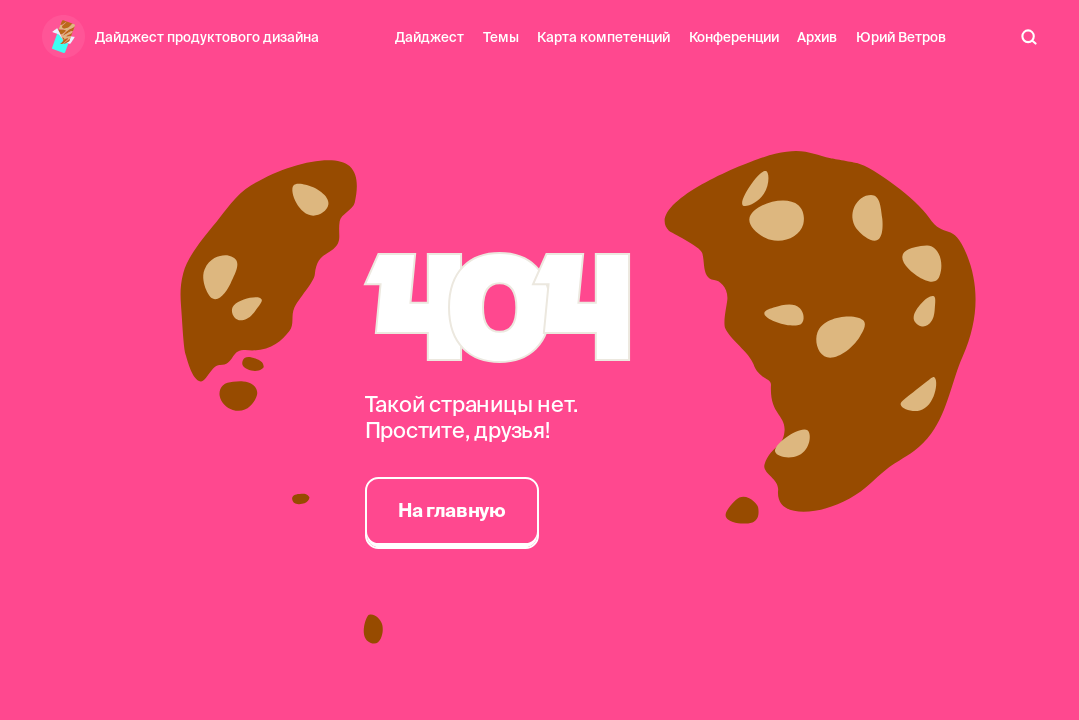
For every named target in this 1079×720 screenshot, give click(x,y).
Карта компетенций (603, 37)
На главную (451, 510)
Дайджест (429, 37)
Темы (501, 37)
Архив (817, 37)
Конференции (734, 37)
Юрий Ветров (901, 37)
